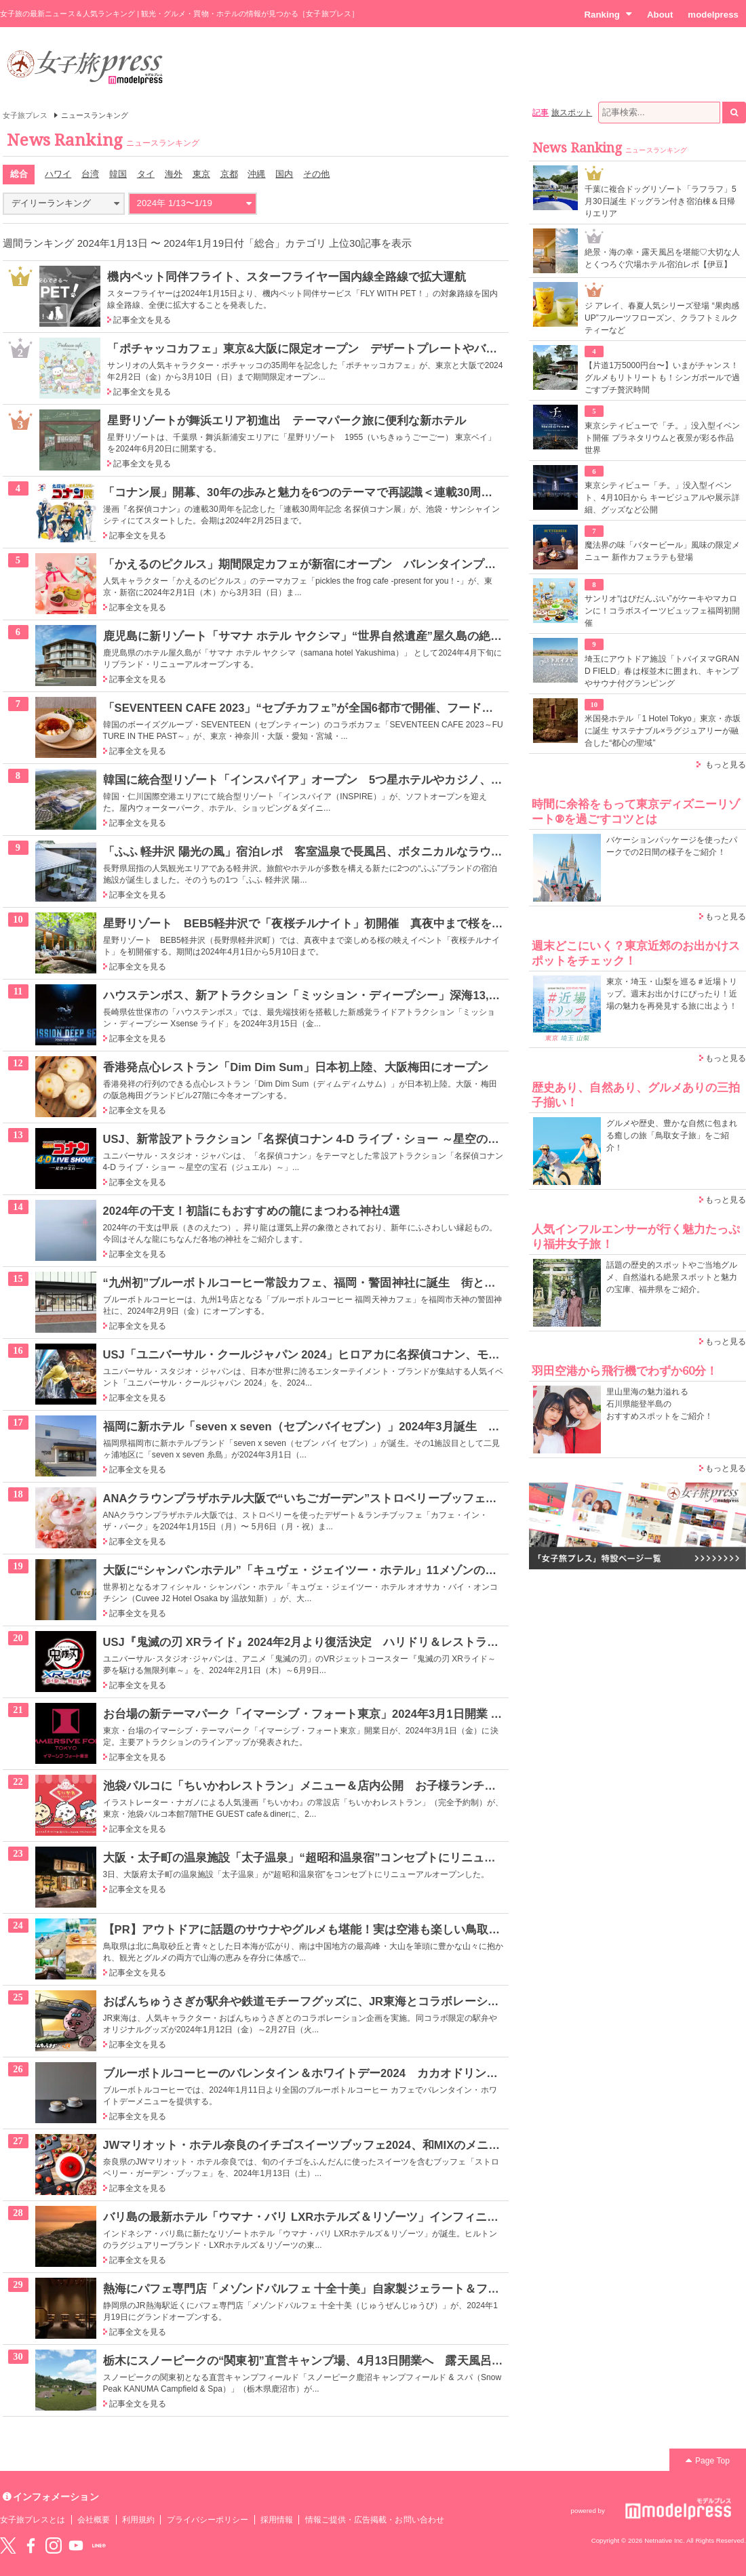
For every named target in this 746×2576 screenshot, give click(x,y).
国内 (284, 174)
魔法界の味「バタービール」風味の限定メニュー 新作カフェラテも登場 (662, 551)
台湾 (90, 174)
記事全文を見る (141, 320)
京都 (229, 174)
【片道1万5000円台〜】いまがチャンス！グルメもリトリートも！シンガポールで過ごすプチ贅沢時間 (662, 378)
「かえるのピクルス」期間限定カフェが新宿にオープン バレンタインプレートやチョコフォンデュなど (375, 564)
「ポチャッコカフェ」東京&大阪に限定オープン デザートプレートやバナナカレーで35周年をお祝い (372, 348)
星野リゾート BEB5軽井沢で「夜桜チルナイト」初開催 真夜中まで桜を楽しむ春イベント (344, 923)
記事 (540, 112)
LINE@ (99, 2545)
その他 (316, 174)
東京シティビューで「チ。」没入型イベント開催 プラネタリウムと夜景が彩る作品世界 (662, 438)
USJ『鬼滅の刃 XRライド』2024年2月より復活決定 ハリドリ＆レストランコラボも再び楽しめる (358, 1642)
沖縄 (256, 174)
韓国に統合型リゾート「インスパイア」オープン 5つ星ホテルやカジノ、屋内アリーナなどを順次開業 (372, 779)
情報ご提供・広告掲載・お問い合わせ (374, 2519)
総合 (19, 174)
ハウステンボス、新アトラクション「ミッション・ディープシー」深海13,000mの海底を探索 (345, 995)
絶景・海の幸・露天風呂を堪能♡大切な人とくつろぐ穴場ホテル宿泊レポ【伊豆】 (662, 258)
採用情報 (276, 2519)
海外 (173, 174)
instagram (53, 2545)
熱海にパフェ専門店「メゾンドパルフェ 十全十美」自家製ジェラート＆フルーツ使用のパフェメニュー (370, 2288)
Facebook (30, 2545)
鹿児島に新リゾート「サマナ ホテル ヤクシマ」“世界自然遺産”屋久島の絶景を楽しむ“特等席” (349, 636)
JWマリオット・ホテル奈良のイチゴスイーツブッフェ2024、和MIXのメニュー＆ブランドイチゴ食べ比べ (377, 2145)
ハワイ (58, 174)
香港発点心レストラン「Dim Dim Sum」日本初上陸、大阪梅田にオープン (296, 1067)
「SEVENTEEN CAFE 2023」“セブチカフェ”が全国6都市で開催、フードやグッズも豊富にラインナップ (373, 708)
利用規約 (138, 2519)
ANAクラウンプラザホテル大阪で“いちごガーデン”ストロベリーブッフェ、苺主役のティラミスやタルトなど (387, 1498)
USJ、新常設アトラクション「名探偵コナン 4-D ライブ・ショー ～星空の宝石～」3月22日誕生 (351, 1139)
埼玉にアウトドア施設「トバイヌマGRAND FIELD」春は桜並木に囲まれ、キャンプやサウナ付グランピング (662, 671)
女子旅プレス (25, 115)
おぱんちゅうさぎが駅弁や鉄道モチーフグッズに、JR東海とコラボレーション (307, 2001)
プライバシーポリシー (208, 2519)
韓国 (118, 174)
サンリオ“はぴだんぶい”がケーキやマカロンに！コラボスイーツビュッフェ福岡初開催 (662, 611)
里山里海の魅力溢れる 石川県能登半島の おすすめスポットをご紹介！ (659, 1404)
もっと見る (725, 764)
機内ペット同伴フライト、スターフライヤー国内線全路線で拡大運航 (286, 276)
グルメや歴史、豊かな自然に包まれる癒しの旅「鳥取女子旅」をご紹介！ (671, 1135)
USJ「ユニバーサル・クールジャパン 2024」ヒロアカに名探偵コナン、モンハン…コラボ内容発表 (359, 1354)
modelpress (713, 14)
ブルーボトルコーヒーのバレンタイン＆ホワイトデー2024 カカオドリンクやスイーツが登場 (347, 2073)
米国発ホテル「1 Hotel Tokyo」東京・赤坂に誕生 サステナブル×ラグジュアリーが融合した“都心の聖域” (663, 731)
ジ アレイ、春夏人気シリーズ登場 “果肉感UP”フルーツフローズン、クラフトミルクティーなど (662, 318)
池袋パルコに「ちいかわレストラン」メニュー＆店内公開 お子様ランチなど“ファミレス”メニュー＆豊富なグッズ (404, 1785)
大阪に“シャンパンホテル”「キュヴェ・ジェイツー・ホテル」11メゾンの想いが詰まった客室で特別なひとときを (398, 1570)
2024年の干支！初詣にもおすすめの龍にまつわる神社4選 (252, 1211)
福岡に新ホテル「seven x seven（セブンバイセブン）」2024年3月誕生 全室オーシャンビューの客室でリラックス (405, 1426)
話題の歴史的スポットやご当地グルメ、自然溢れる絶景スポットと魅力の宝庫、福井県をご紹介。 (671, 1277)
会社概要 (93, 2519)
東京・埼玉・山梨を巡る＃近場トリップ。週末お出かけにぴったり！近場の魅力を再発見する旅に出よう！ (671, 994)
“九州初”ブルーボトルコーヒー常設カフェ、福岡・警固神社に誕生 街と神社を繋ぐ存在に (340, 1282)
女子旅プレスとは (32, 2519)
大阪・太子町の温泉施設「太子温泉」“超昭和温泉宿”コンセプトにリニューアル (311, 1857)
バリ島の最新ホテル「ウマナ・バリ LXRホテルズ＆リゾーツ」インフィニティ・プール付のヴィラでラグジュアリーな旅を (422, 2217)
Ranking (608, 14)
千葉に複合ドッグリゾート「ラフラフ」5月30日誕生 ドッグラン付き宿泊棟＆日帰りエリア (661, 201)
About (660, 14)
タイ (146, 174)
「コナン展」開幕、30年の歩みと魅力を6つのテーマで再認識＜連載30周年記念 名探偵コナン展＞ (357, 492)
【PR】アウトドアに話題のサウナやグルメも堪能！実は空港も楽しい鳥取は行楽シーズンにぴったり (365, 1929)
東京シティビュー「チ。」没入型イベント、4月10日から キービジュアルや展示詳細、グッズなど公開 (662, 498)
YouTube (76, 2545)
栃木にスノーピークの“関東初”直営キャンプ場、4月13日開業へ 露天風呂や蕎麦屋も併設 (338, 2360)
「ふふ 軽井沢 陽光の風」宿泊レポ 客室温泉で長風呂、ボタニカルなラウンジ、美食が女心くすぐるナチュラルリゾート (418, 851)
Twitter (8, 2545)
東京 (201, 174)
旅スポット (571, 112)
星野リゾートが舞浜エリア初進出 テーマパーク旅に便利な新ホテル (286, 420)
